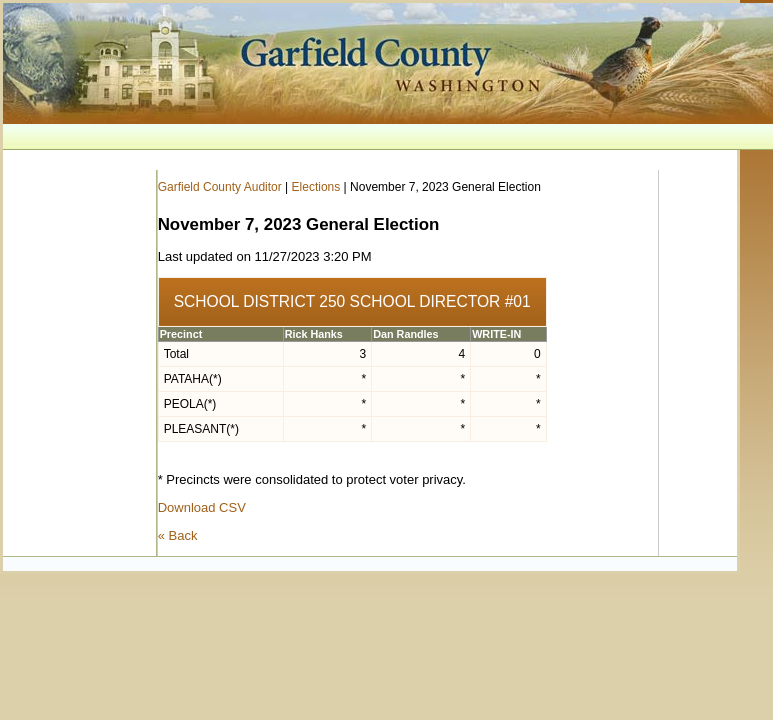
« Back (178, 535)
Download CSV (202, 507)
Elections (316, 187)
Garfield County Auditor (220, 187)
